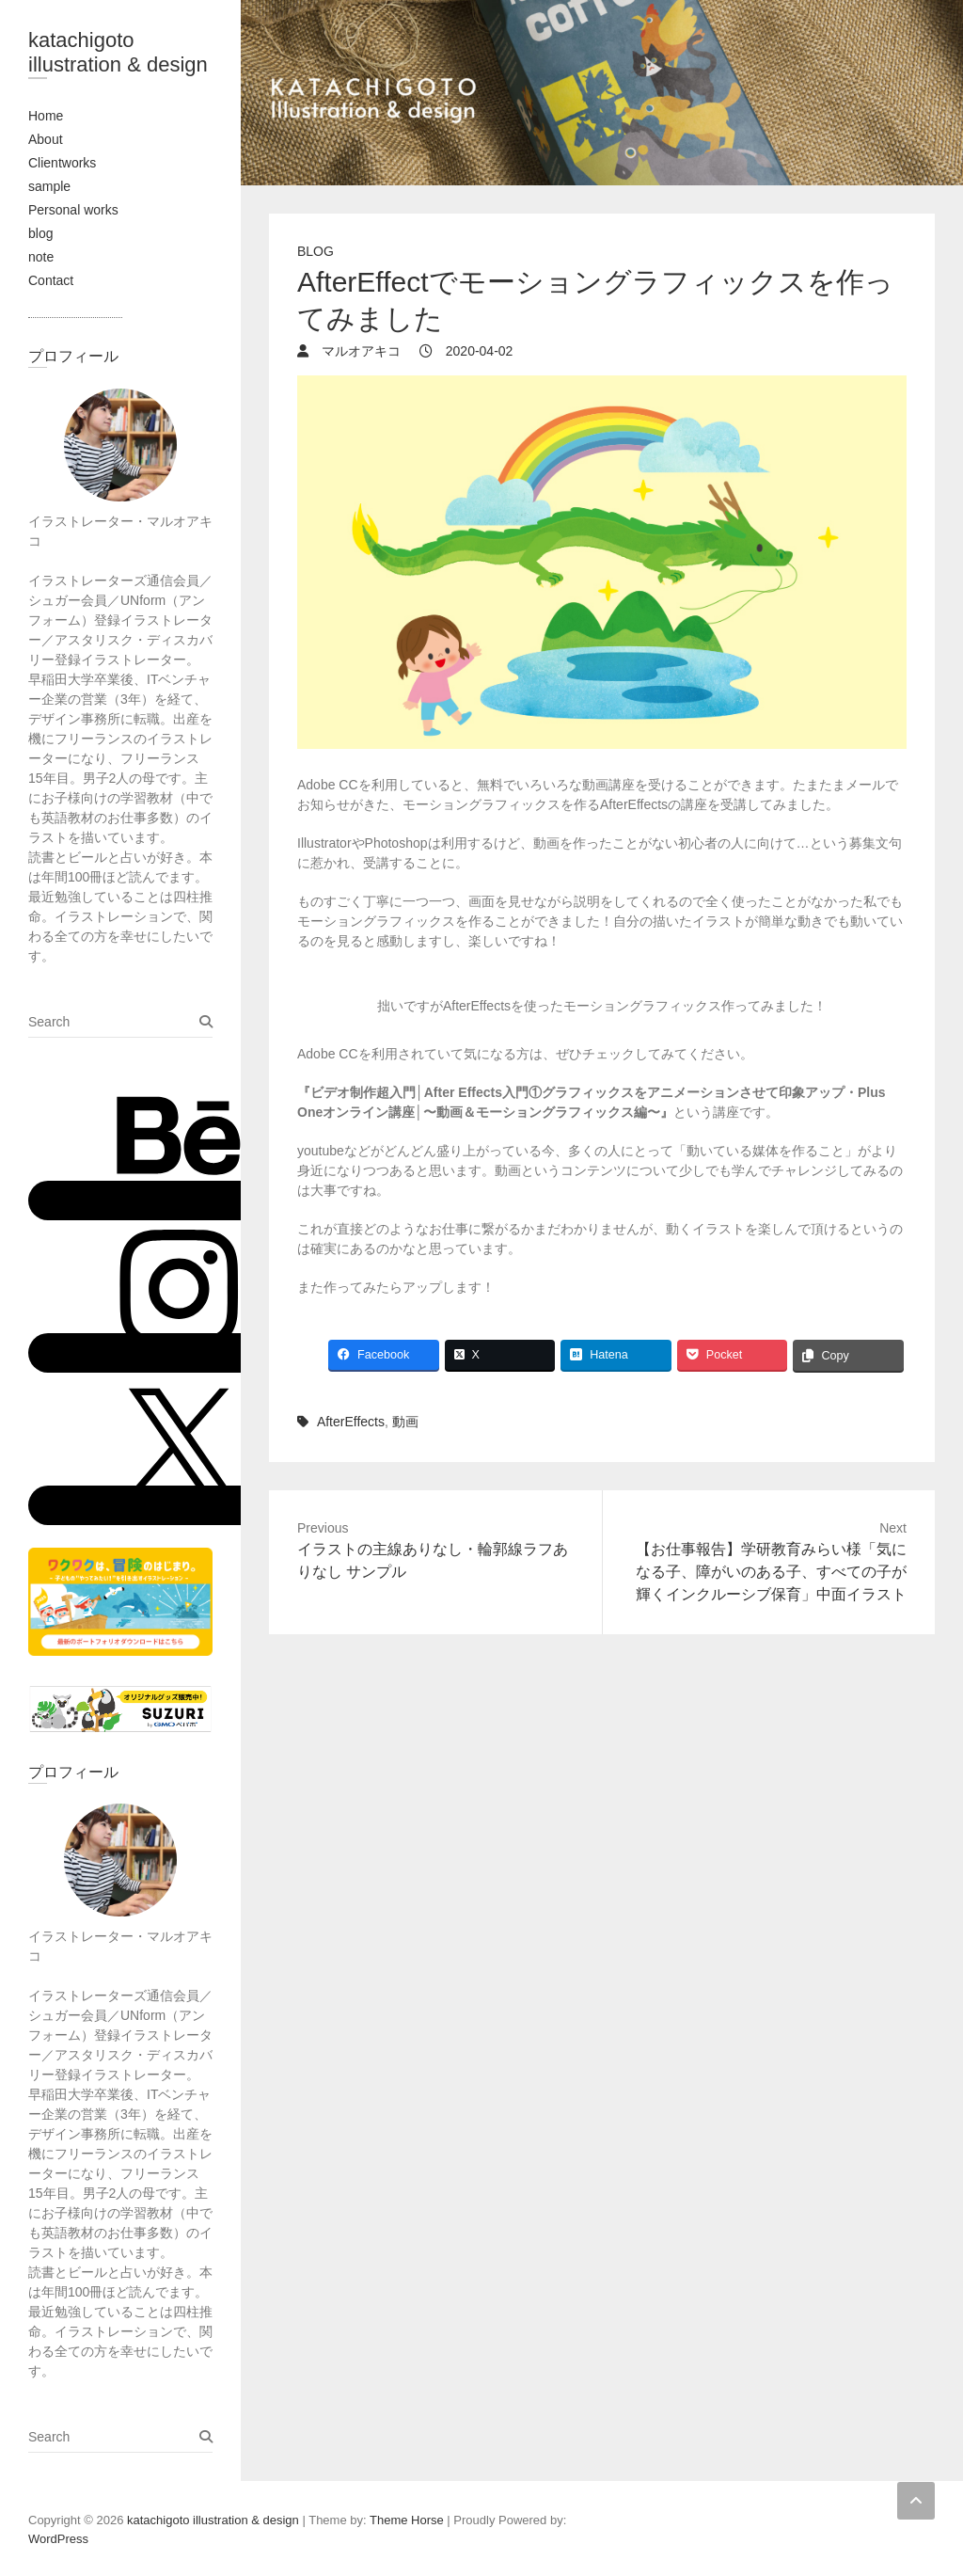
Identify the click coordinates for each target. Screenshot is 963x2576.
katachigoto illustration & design (118, 52)
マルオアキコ (359, 350)
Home (45, 115)
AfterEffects (351, 1421)
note (41, 256)
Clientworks (62, 162)
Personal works (73, 209)
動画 (405, 1421)
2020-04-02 (477, 350)
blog (40, 233)
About (45, 139)
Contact (50, 280)
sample (49, 186)
